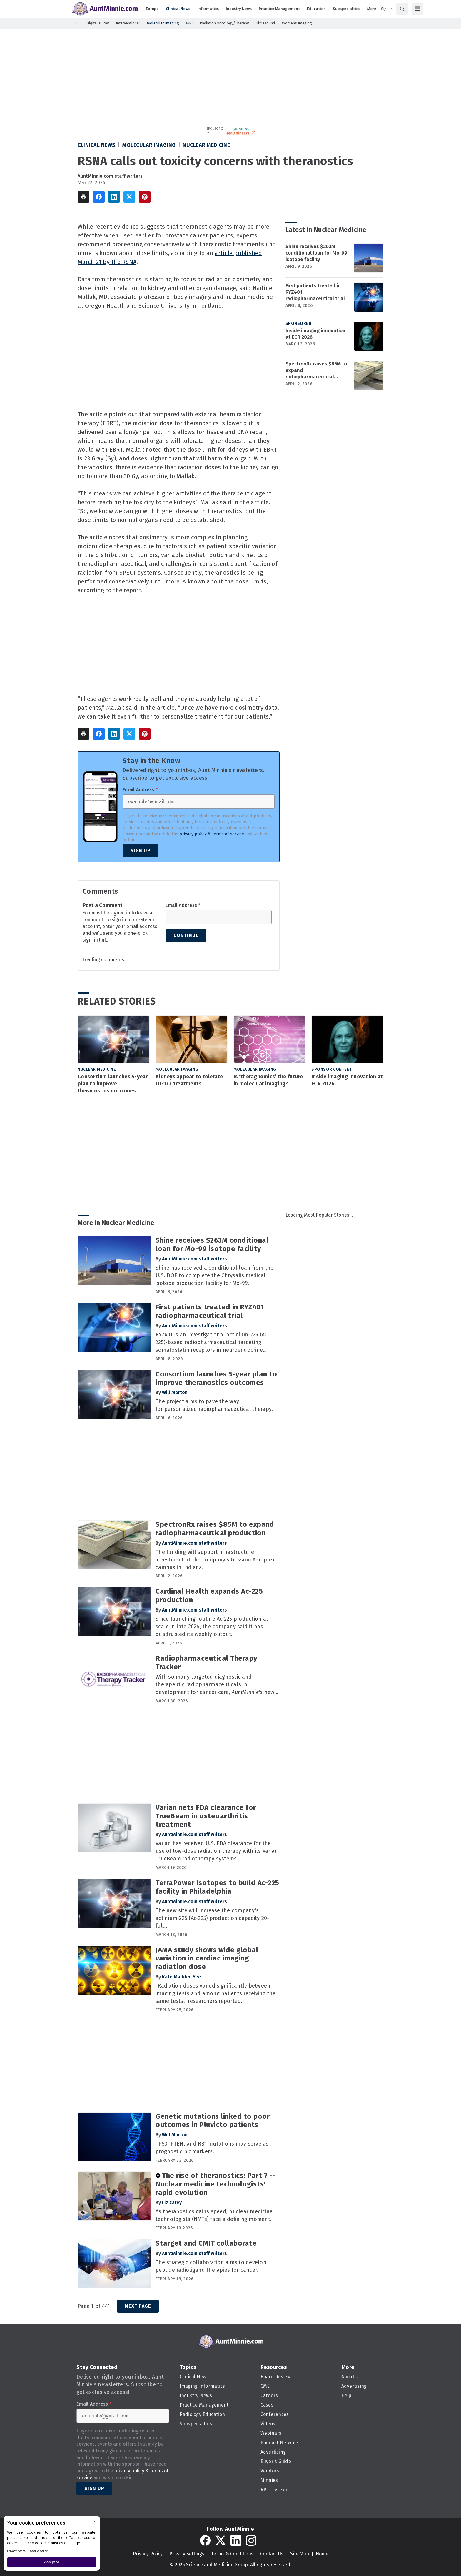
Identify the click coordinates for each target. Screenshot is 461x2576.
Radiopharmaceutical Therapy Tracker (206, 1662)
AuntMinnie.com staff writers (110, 176)
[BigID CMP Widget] (51, 2544)
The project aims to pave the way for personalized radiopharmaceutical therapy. (214, 1405)
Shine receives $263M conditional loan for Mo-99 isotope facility (316, 252)
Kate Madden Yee (181, 1977)
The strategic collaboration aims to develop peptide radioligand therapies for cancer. (211, 2266)
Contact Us (271, 2554)
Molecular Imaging (149, 145)
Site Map (299, 2554)
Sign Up (141, 850)
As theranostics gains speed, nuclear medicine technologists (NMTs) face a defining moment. (214, 2215)
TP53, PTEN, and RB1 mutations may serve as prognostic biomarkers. (212, 2148)
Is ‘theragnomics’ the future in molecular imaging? (268, 1080)
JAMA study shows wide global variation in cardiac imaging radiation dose (207, 1958)
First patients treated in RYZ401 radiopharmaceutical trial (315, 292)
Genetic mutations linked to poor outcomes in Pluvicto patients (213, 2120)
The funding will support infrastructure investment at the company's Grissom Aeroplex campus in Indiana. (215, 1560)
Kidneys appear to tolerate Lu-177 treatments (189, 1080)
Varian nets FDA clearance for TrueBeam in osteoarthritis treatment (206, 1816)
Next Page (138, 2306)
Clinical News (97, 145)
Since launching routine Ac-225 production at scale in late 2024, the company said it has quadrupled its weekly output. (212, 1626)
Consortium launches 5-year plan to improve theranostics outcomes (113, 1083)
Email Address (140, 789)
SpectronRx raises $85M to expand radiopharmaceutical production (316, 370)
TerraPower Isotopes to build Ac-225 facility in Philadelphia (217, 1887)
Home (322, 2554)
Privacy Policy (148, 2554)
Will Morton (175, 1392)
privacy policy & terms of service (211, 834)
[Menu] (417, 9)
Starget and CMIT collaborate (206, 2243)
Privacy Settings (186, 2554)
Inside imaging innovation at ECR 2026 (315, 333)
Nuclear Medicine (206, 145)
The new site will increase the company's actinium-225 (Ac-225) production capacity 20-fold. (212, 1918)
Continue (185, 935)
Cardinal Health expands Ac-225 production (209, 1595)
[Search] (402, 9)
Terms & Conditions (232, 2554)
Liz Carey (172, 2202)
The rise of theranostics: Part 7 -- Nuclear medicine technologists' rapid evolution (216, 2184)
